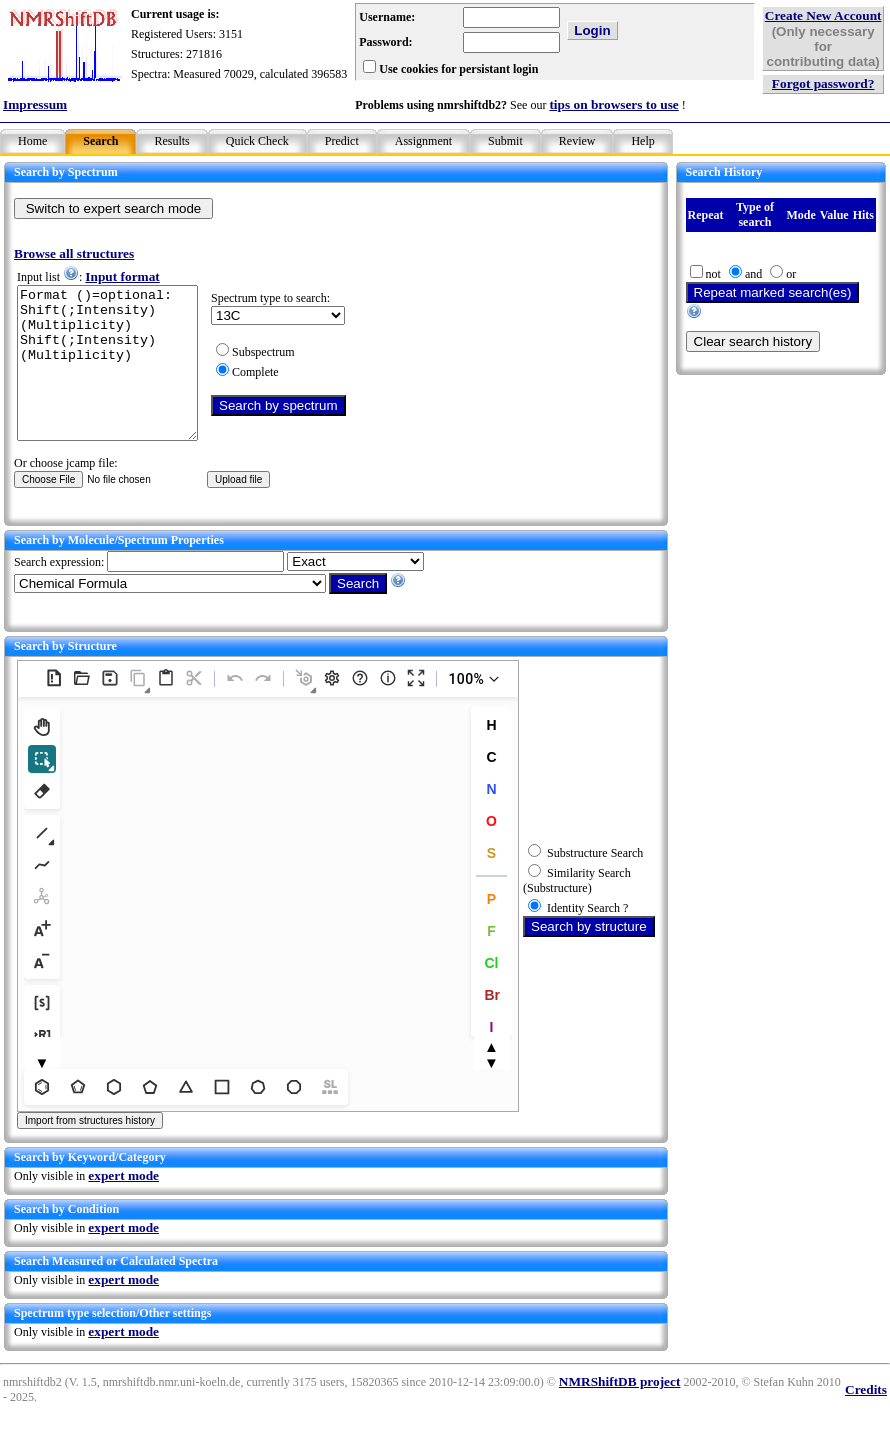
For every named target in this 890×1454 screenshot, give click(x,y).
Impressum (35, 104)
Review (577, 141)
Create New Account (823, 15)
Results (171, 141)
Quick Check (257, 141)
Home (32, 141)
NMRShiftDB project (620, 1411)
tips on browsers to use (613, 104)
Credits (866, 1419)
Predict (342, 141)
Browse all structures (74, 253)
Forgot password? (823, 83)
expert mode (123, 1205)
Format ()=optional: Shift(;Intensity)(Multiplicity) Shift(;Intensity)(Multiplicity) (117, 378)
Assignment (423, 141)
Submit (505, 141)
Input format (122, 276)
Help (642, 141)
